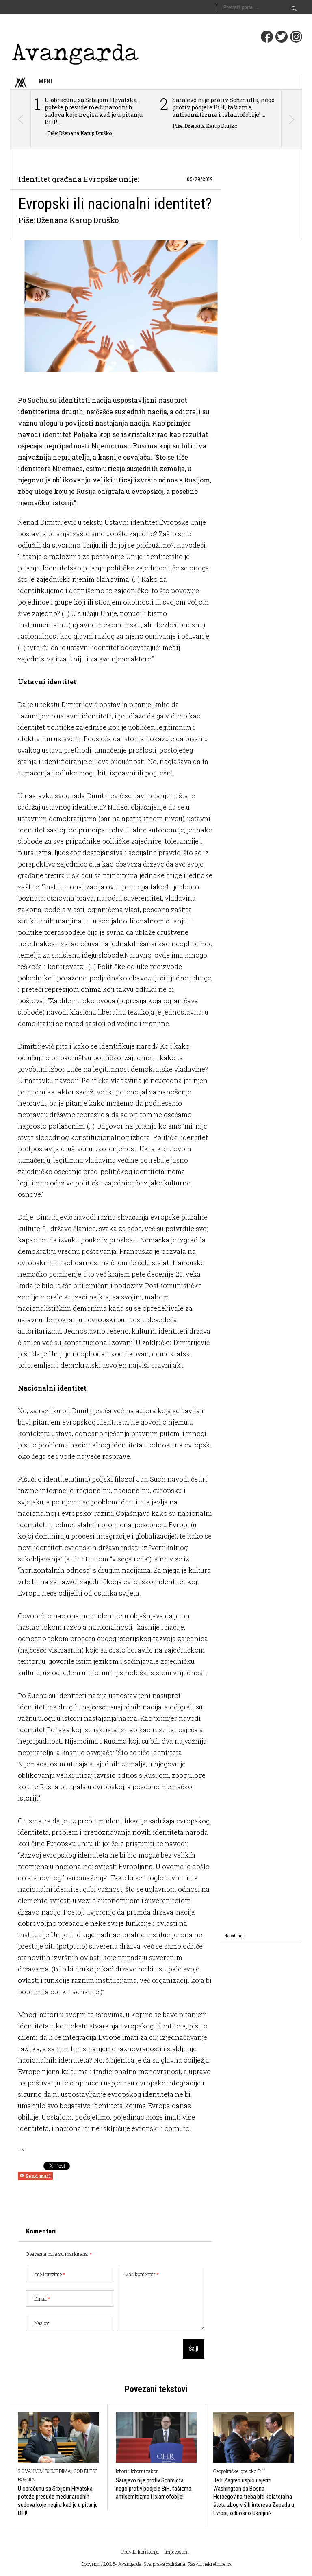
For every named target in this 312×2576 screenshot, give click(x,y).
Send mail (35, 2176)
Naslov (41, 2323)
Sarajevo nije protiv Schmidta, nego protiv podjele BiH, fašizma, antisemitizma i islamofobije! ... (223, 107)
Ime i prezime (49, 2274)
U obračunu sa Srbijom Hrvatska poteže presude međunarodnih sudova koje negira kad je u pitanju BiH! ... (94, 111)
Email (42, 2298)
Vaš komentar (142, 2274)
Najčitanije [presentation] (234, 1936)
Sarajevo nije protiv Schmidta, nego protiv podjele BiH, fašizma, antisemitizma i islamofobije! (154, 2488)
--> (21, 2149)
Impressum (177, 2551)
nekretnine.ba (217, 2564)
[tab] (234, 1936)
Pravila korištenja (140, 2551)
